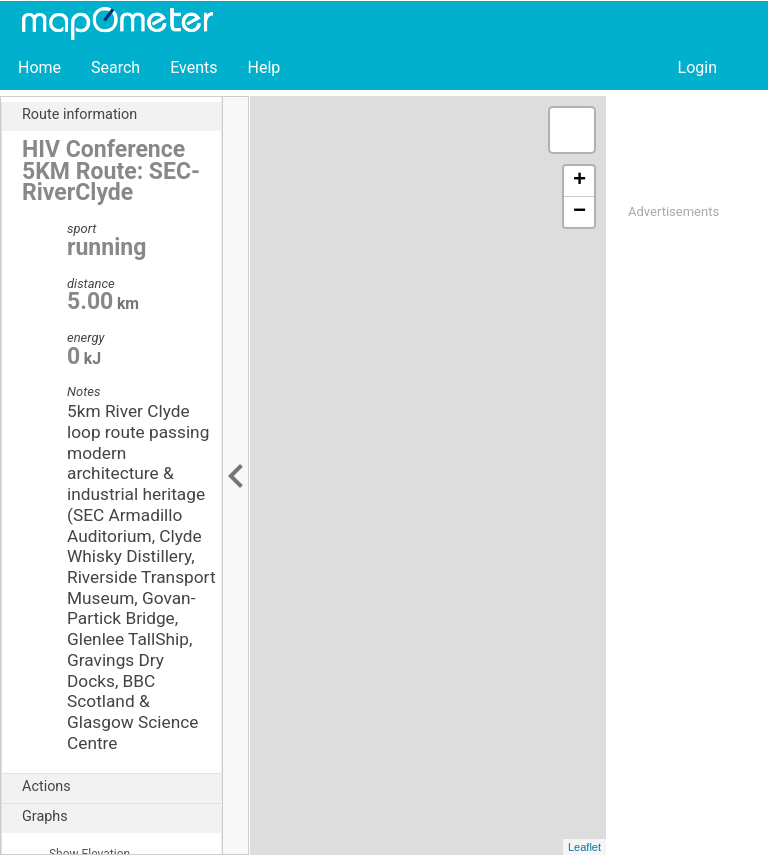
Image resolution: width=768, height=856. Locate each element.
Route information (121, 115)
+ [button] (579, 181)
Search (115, 67)
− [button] (579, 212)
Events (193, 67)
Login (697, 67)
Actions (121, 787)
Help (263, 67)
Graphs (121, 817)
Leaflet (584, 847)
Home (39, 67)
